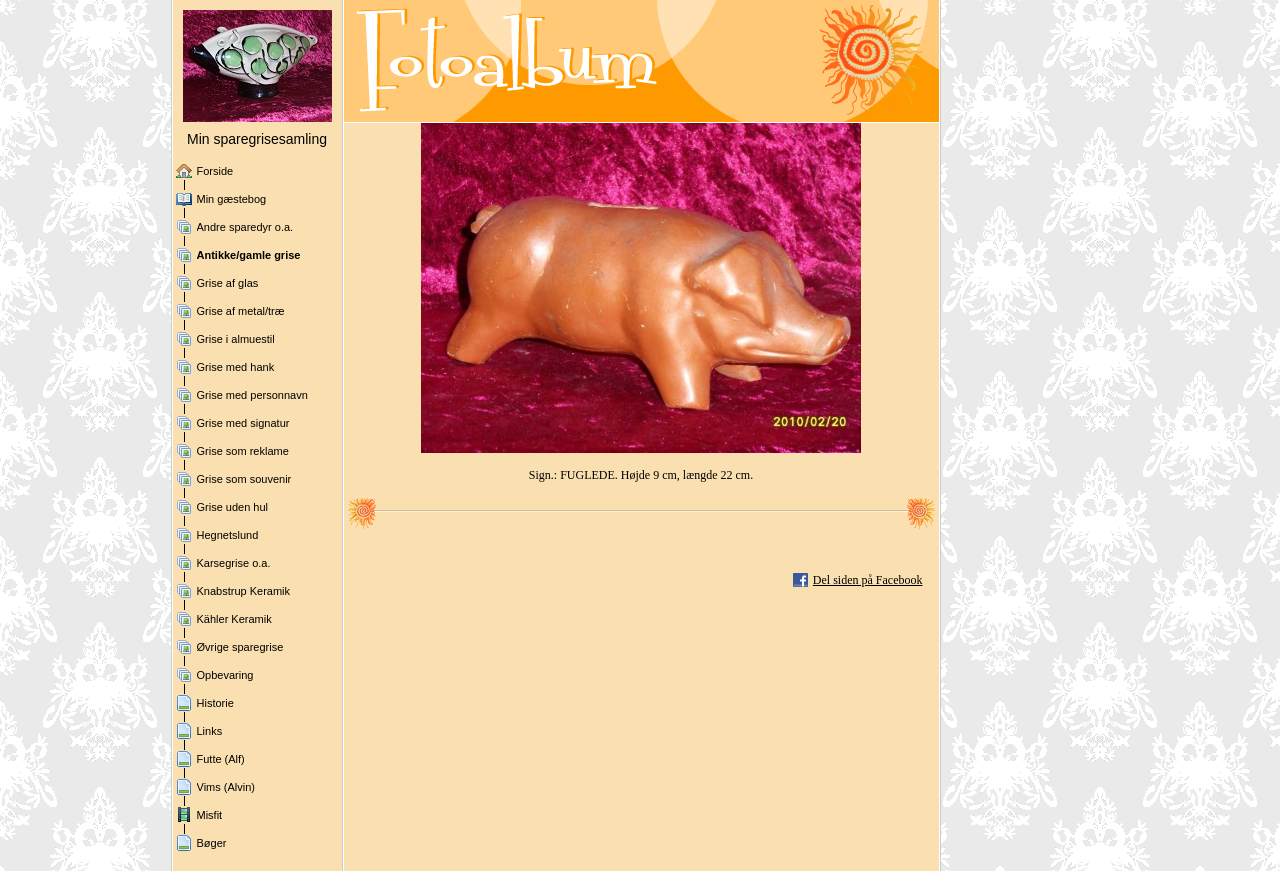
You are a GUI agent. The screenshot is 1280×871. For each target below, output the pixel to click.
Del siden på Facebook (868, 580)
